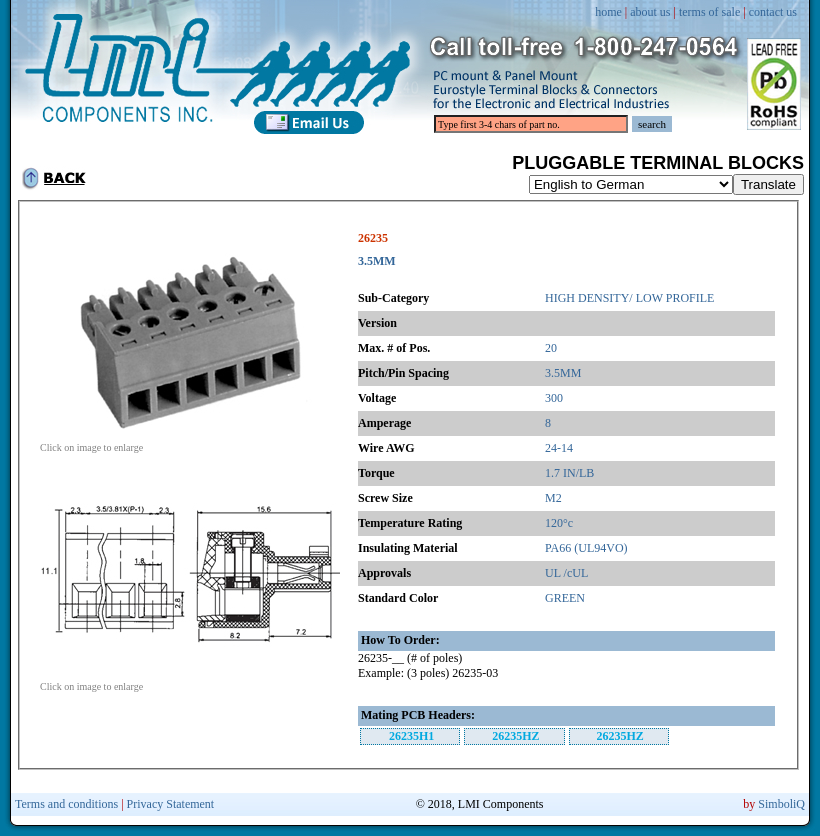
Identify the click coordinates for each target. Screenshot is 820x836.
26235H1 (411, 736)
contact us (773, 12)
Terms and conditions (66, 804)
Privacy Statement (171, 804)
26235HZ (515, 736)
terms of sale (709, 12)
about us (650, 12)
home (608, 12)
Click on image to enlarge (190, 443)
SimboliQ (781, 804)
